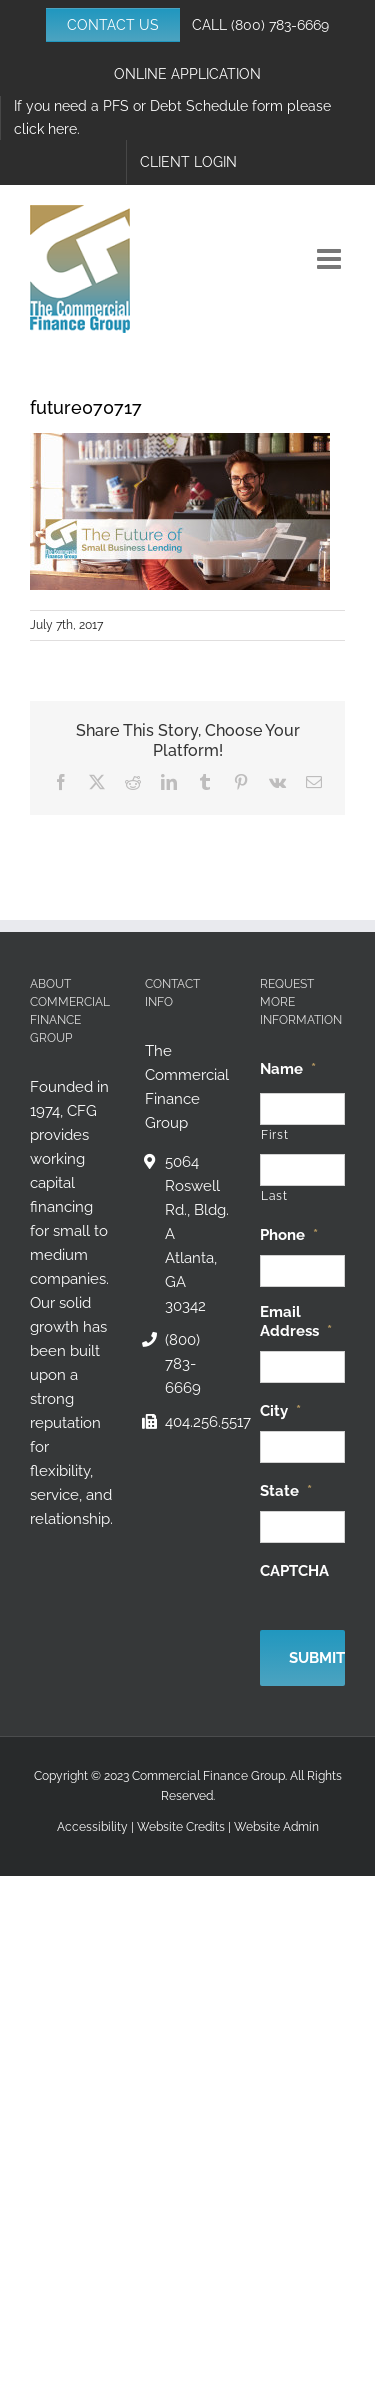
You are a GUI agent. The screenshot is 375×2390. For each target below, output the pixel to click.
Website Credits (181, 1827)
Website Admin (276, 1827)
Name (288, 1069)
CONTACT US (113, 25)
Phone (289, 1235)
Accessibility (92, 1827)
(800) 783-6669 (280, 25)
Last (274, 1196)
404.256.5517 (197, 1422)
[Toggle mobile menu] (331, 259)
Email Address (296, 1322)
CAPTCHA (294, 1571)
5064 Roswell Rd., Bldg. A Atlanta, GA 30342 (197, 1234)
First (274, 1135)
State (286, 1491)
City (280, 1411)
